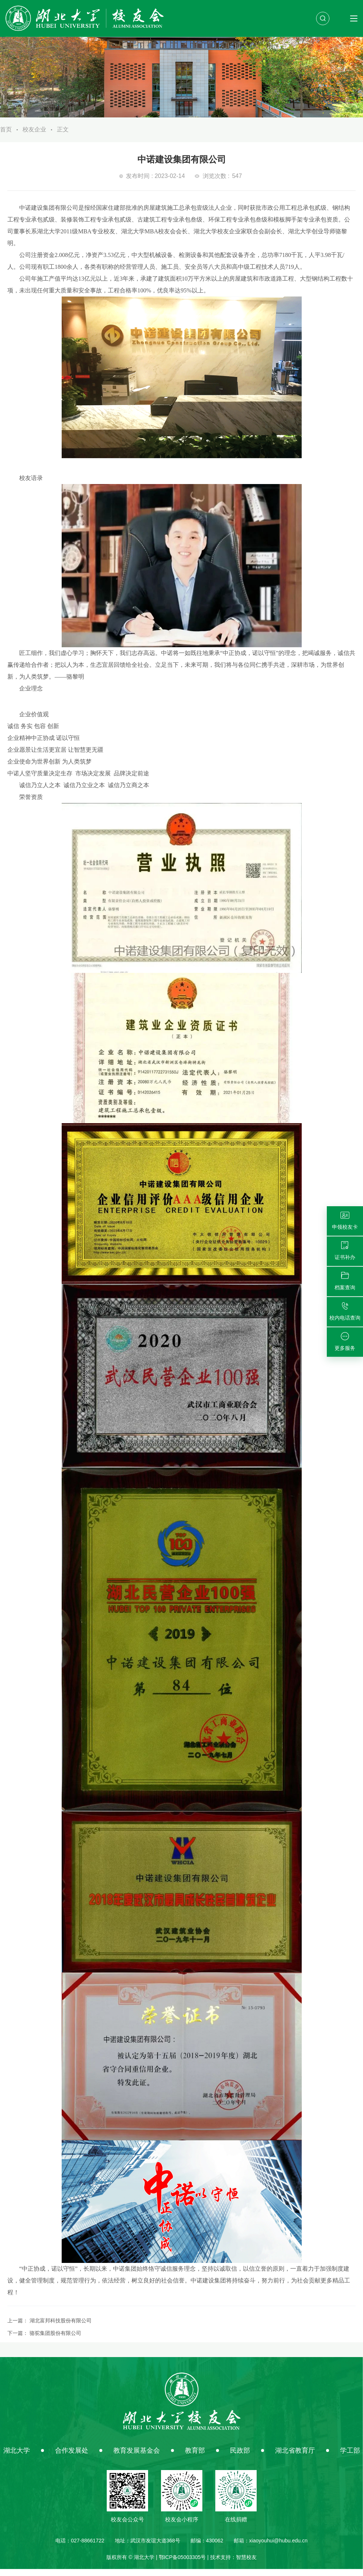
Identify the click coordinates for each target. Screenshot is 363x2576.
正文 (63, 136)
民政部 (240, 2457)
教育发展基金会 (136, 2457)
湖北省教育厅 (295, 2457)
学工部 (350, 2457)
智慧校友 (246, 2564)
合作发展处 (71, 2457)
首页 (6, 136)
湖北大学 (16, 2457)
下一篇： (44, 2340)
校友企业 (34, 136)
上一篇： (49, 2327)
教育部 (195, 2457)
